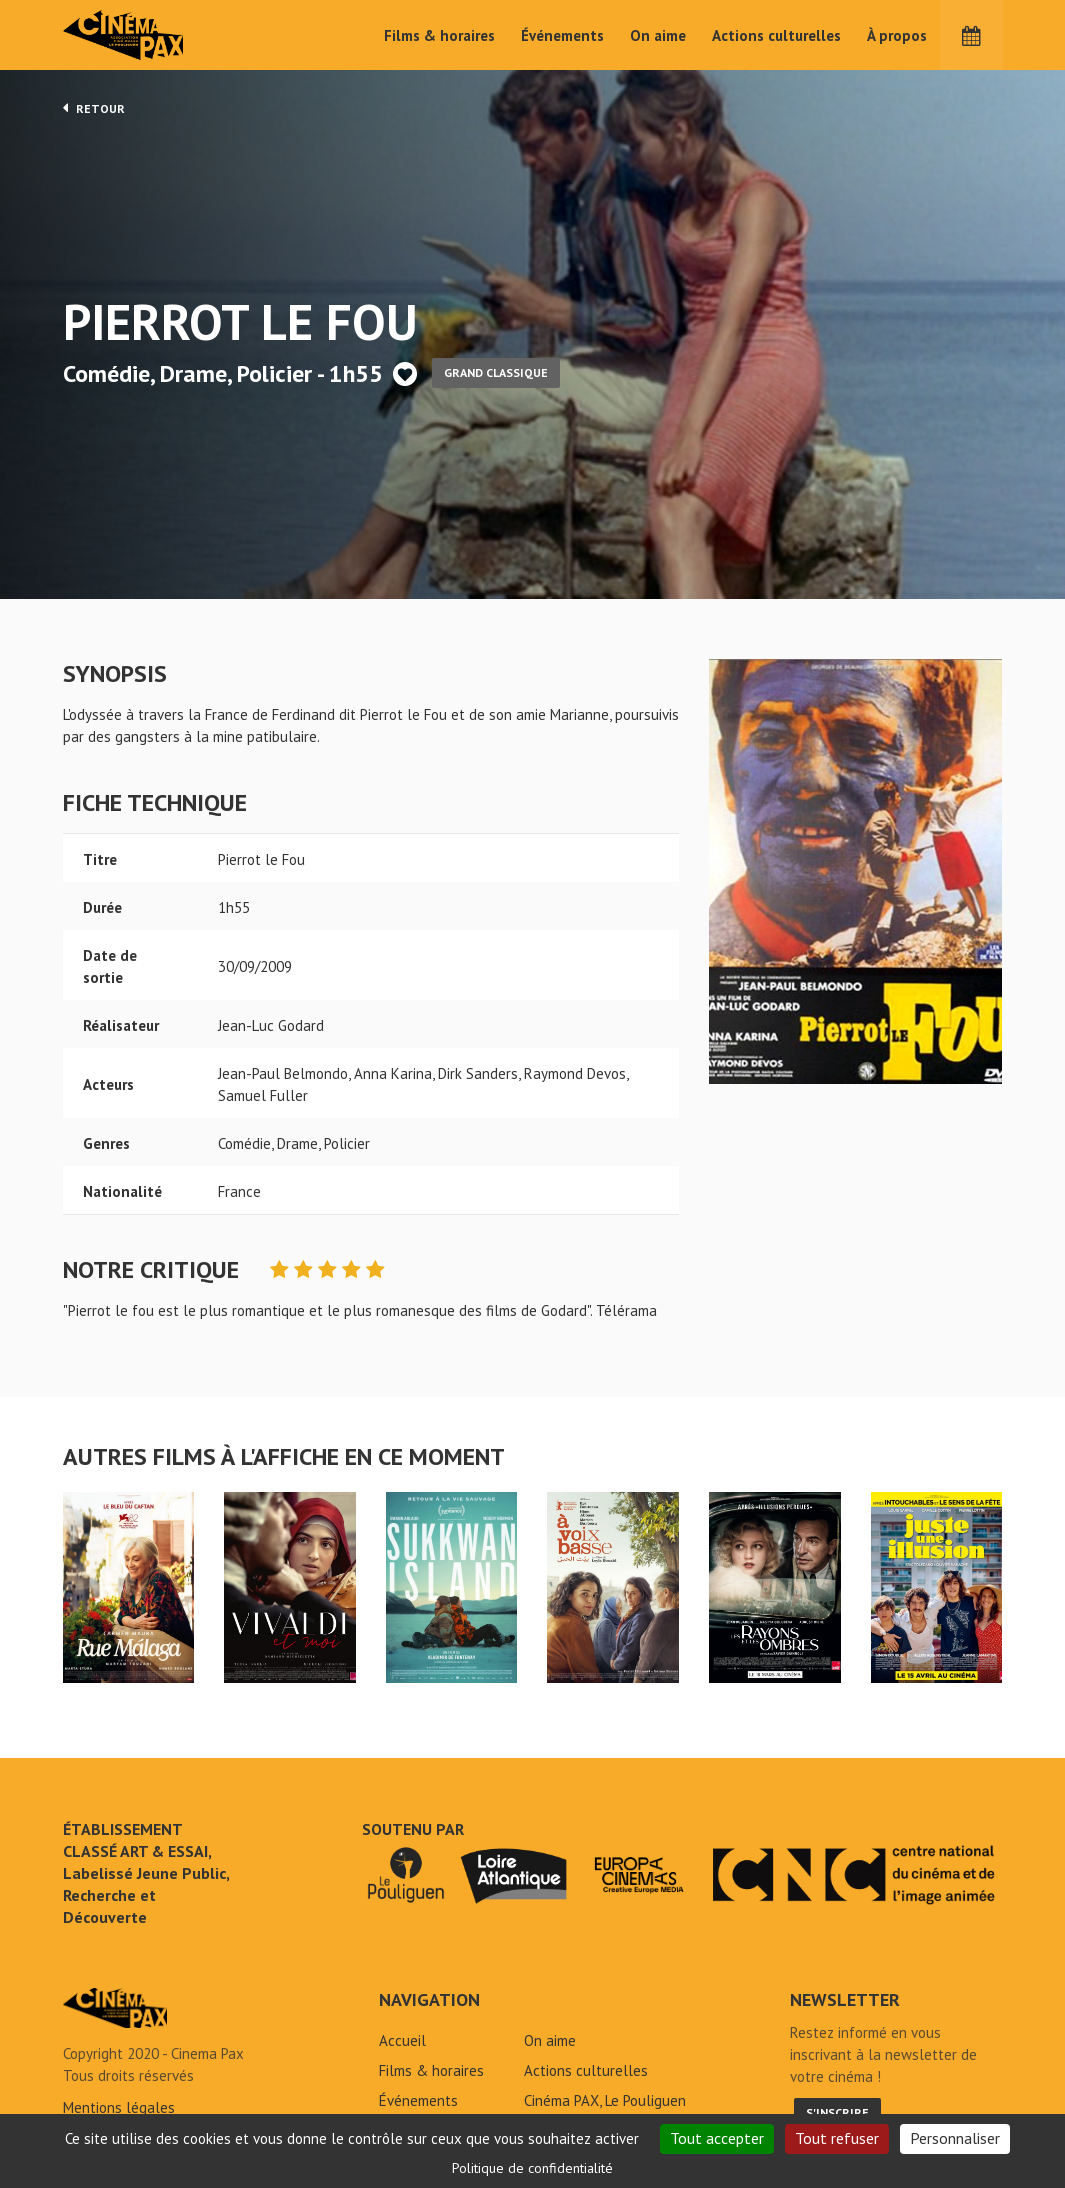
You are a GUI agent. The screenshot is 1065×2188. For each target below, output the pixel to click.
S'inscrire (837, 2112)
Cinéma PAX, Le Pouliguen (605, 2100)
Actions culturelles (776, 35)
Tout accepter (717, 2138)
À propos (897, 35)
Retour (94, 108)
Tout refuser (837, 2138)
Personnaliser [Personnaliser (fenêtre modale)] (955, 2138)
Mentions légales (119, 2107)
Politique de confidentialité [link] (532, 2168)
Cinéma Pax (153, 35)
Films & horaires (439, 35)
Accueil (402, 2040)
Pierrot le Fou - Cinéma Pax (115, 2008)
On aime (658, 35)
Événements (562, 35)
